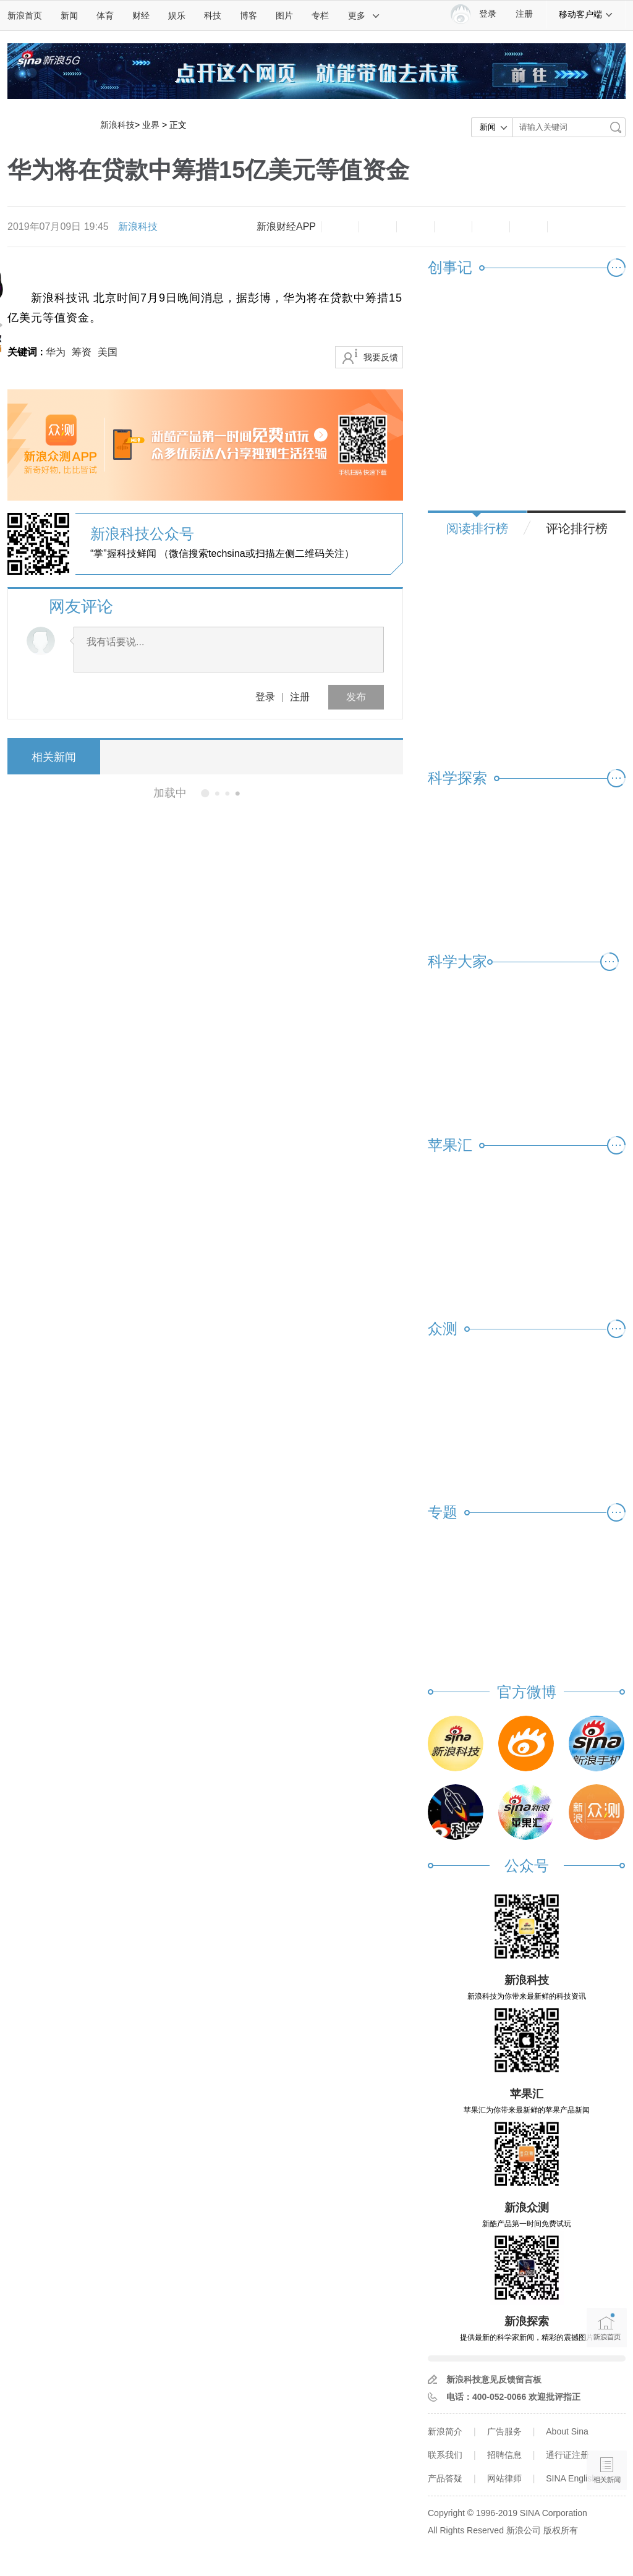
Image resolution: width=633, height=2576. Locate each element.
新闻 (69, 15)
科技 (212, 15)
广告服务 (504, 2431)
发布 (356, 697)
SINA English (571, 2478)
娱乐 (176, 15)
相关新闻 (54, 757)
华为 (56, 352)
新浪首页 (24, 15)
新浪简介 (445, 2431)
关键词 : (26, 352)
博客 (248, 15)
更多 (364, 15)
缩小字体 (340, 227)
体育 (105, 15)
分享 (528, 227)
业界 (150, 125)
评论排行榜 (577, 528)
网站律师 (504, 2478)
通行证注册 (567, 2455)
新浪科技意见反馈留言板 (494, 2379)
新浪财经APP (286, 226)
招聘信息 (504, 2455)
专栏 (320, 15)
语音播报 (607, 2422)
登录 (265, 697)
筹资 (81, 352)
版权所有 (560, 2530)
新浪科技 (117, 125)
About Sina (567, 2431)
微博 (453, 227)
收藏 (415, 227)
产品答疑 (445, 2478)
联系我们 (445, 2455)
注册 (524, 14)
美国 (107, 352)
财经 (141, 15)
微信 (490, 227)
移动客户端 (586, 14)
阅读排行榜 (477, 528)
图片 (284, 15)
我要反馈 (380, 357)
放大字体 (377, 227)
